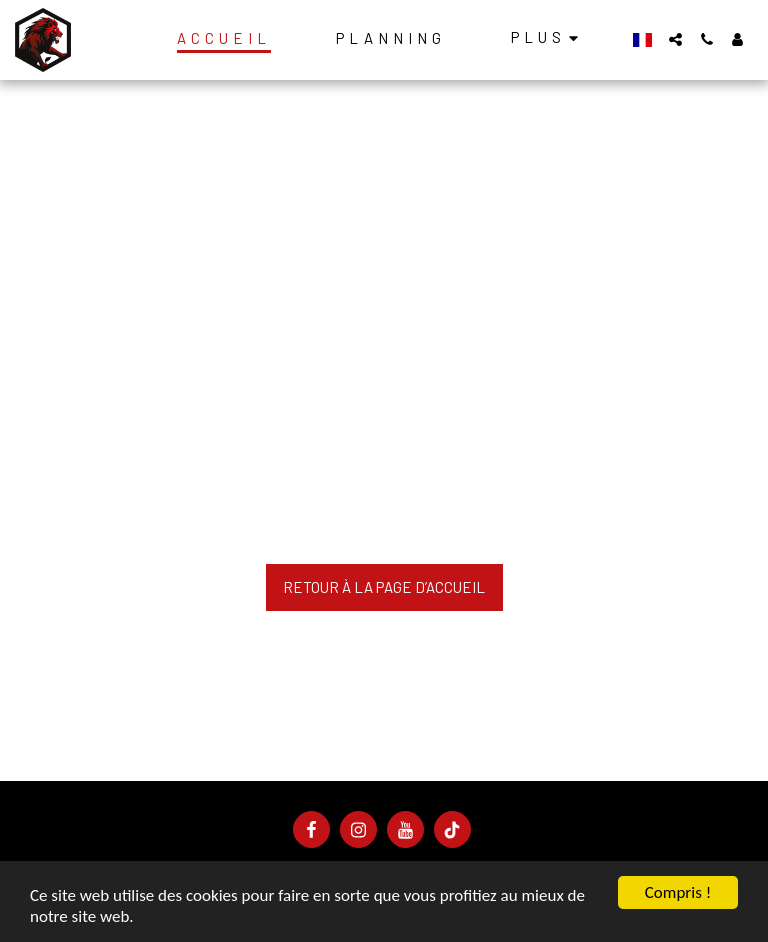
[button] (675, 39)
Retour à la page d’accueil (384, 587)
